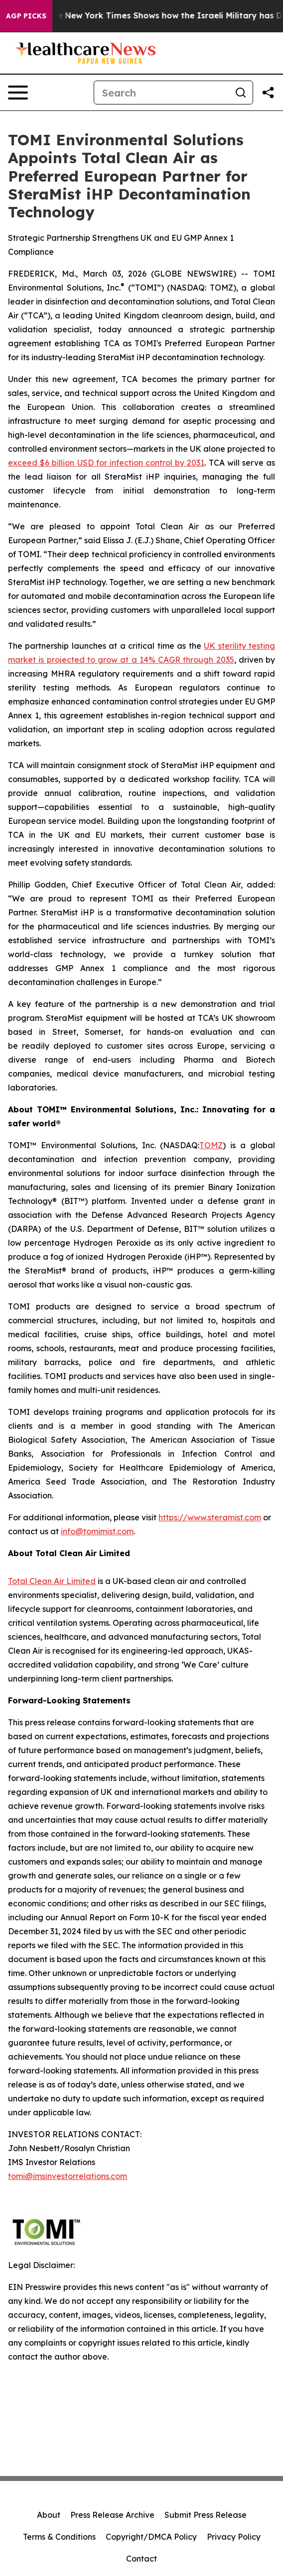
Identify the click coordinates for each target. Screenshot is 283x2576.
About (48, 2515)
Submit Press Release (205, 2515)
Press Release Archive (112, 2515)
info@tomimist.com (97, 1531)
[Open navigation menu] (18, 92)
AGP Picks (26, 15)
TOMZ (211, 1145)
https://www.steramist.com (209, 1517)
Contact (141, 2559)
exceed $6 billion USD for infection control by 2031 (106, 463)
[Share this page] (268, 92)
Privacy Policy (234, 2537)
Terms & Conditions (59, 2537)
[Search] (161, 92)
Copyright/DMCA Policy (151, 2537)
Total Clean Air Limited (52, 1581)
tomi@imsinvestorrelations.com (67, 2176)
